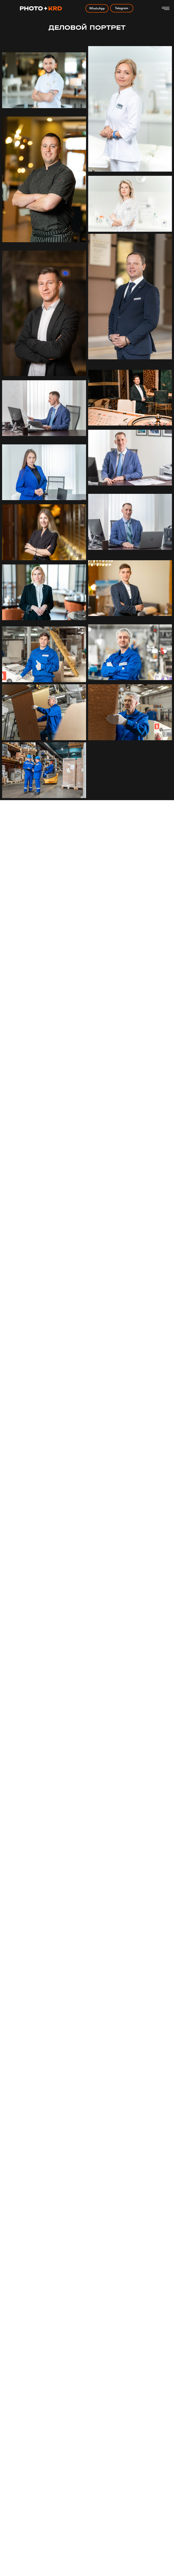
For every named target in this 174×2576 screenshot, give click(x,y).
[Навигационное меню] (165, 8)
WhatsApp (97, 8)
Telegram (121, 8)
